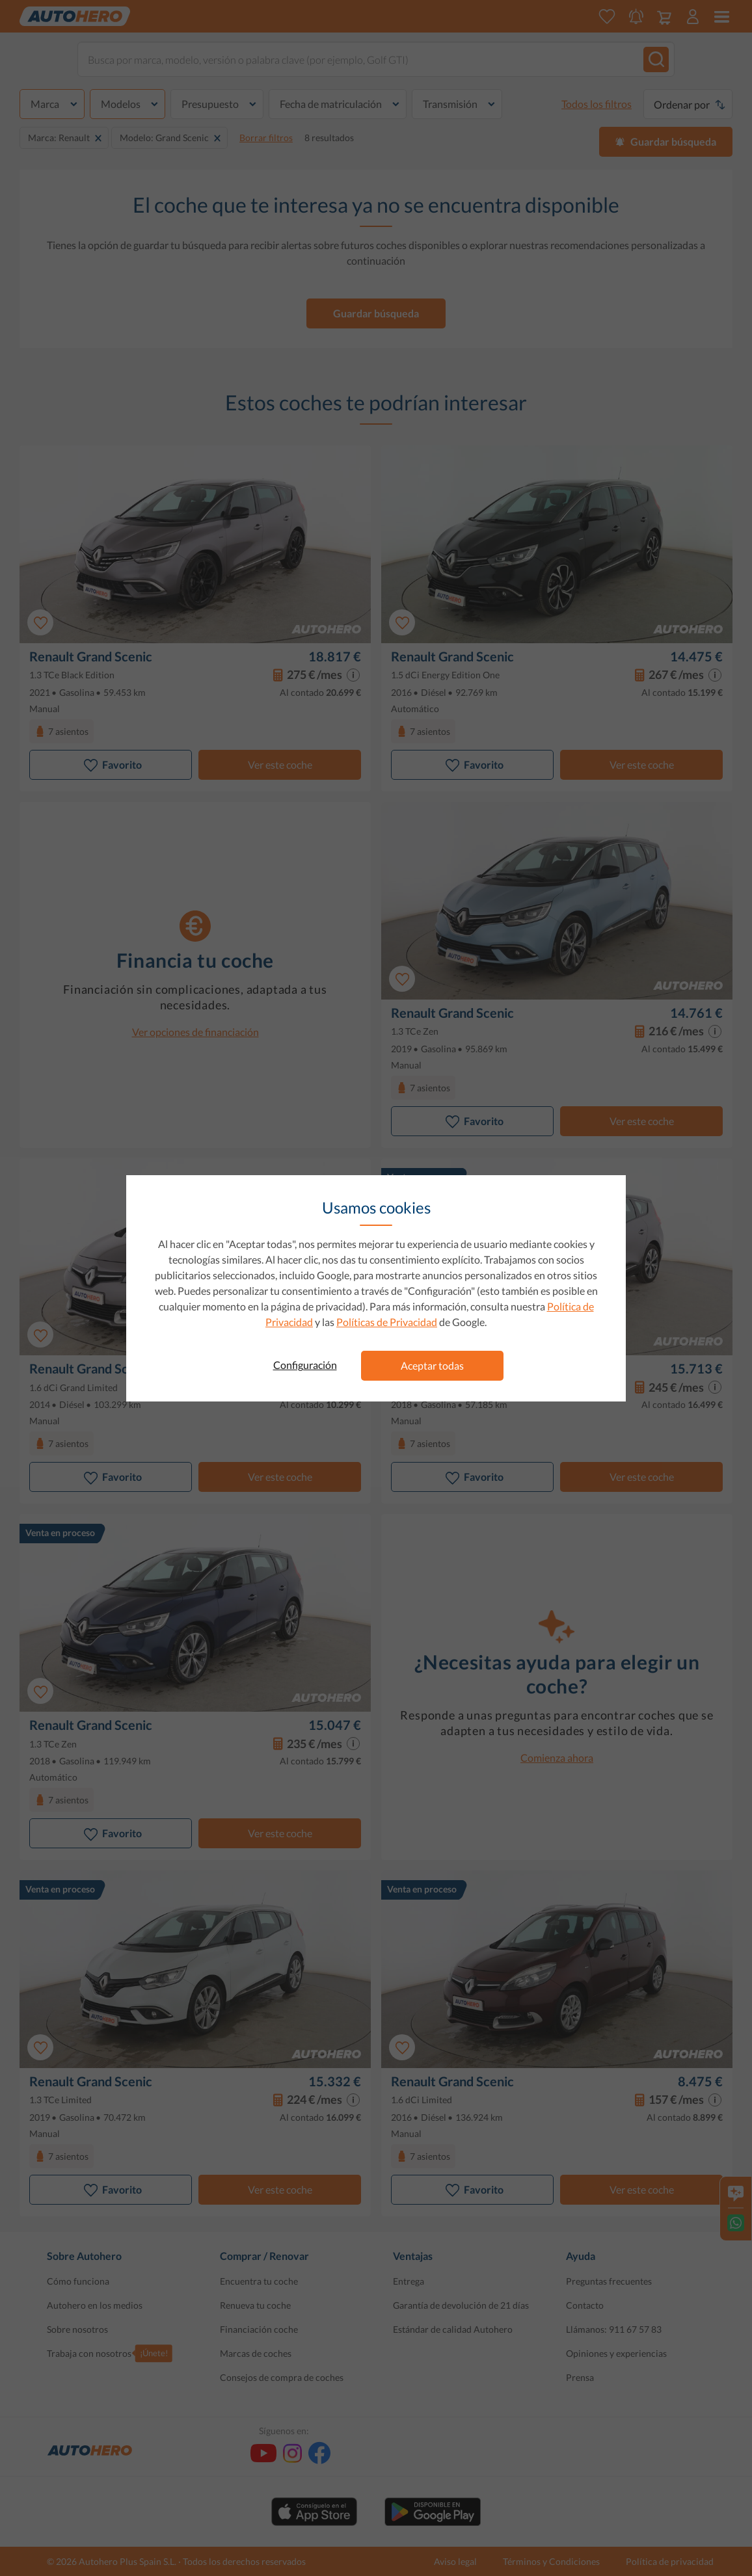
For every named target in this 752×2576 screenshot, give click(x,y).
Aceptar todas (432, 1365)
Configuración (305, 1365)
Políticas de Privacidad (386, 1322)
